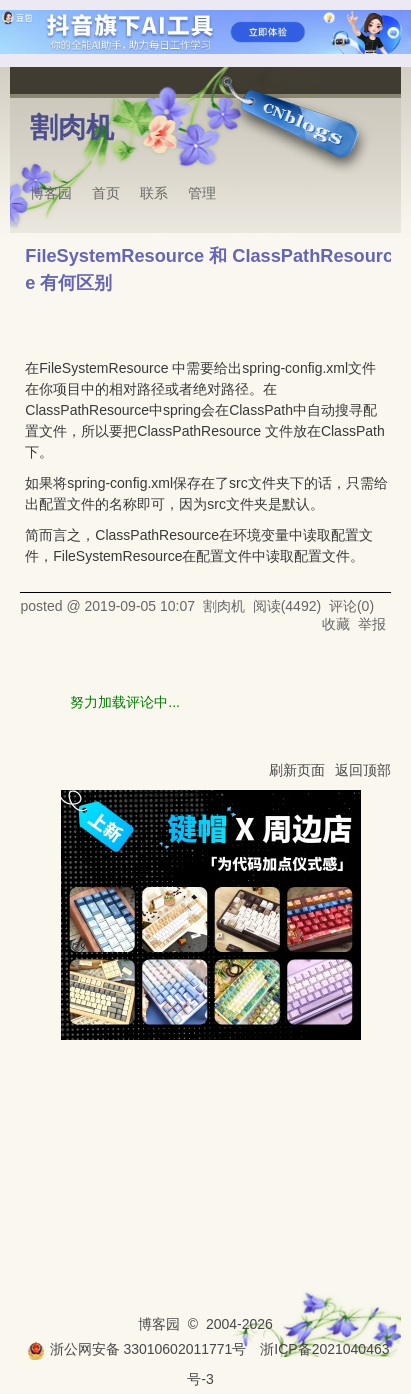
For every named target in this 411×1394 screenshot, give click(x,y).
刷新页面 (297, 770)
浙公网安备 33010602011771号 (137, 1349)
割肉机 (72, 127)
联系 (154, 193)
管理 (202, 193)
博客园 (51, 193)
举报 (372, 624)
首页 (106, 193)
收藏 (336, 624)
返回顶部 (363, 770)
